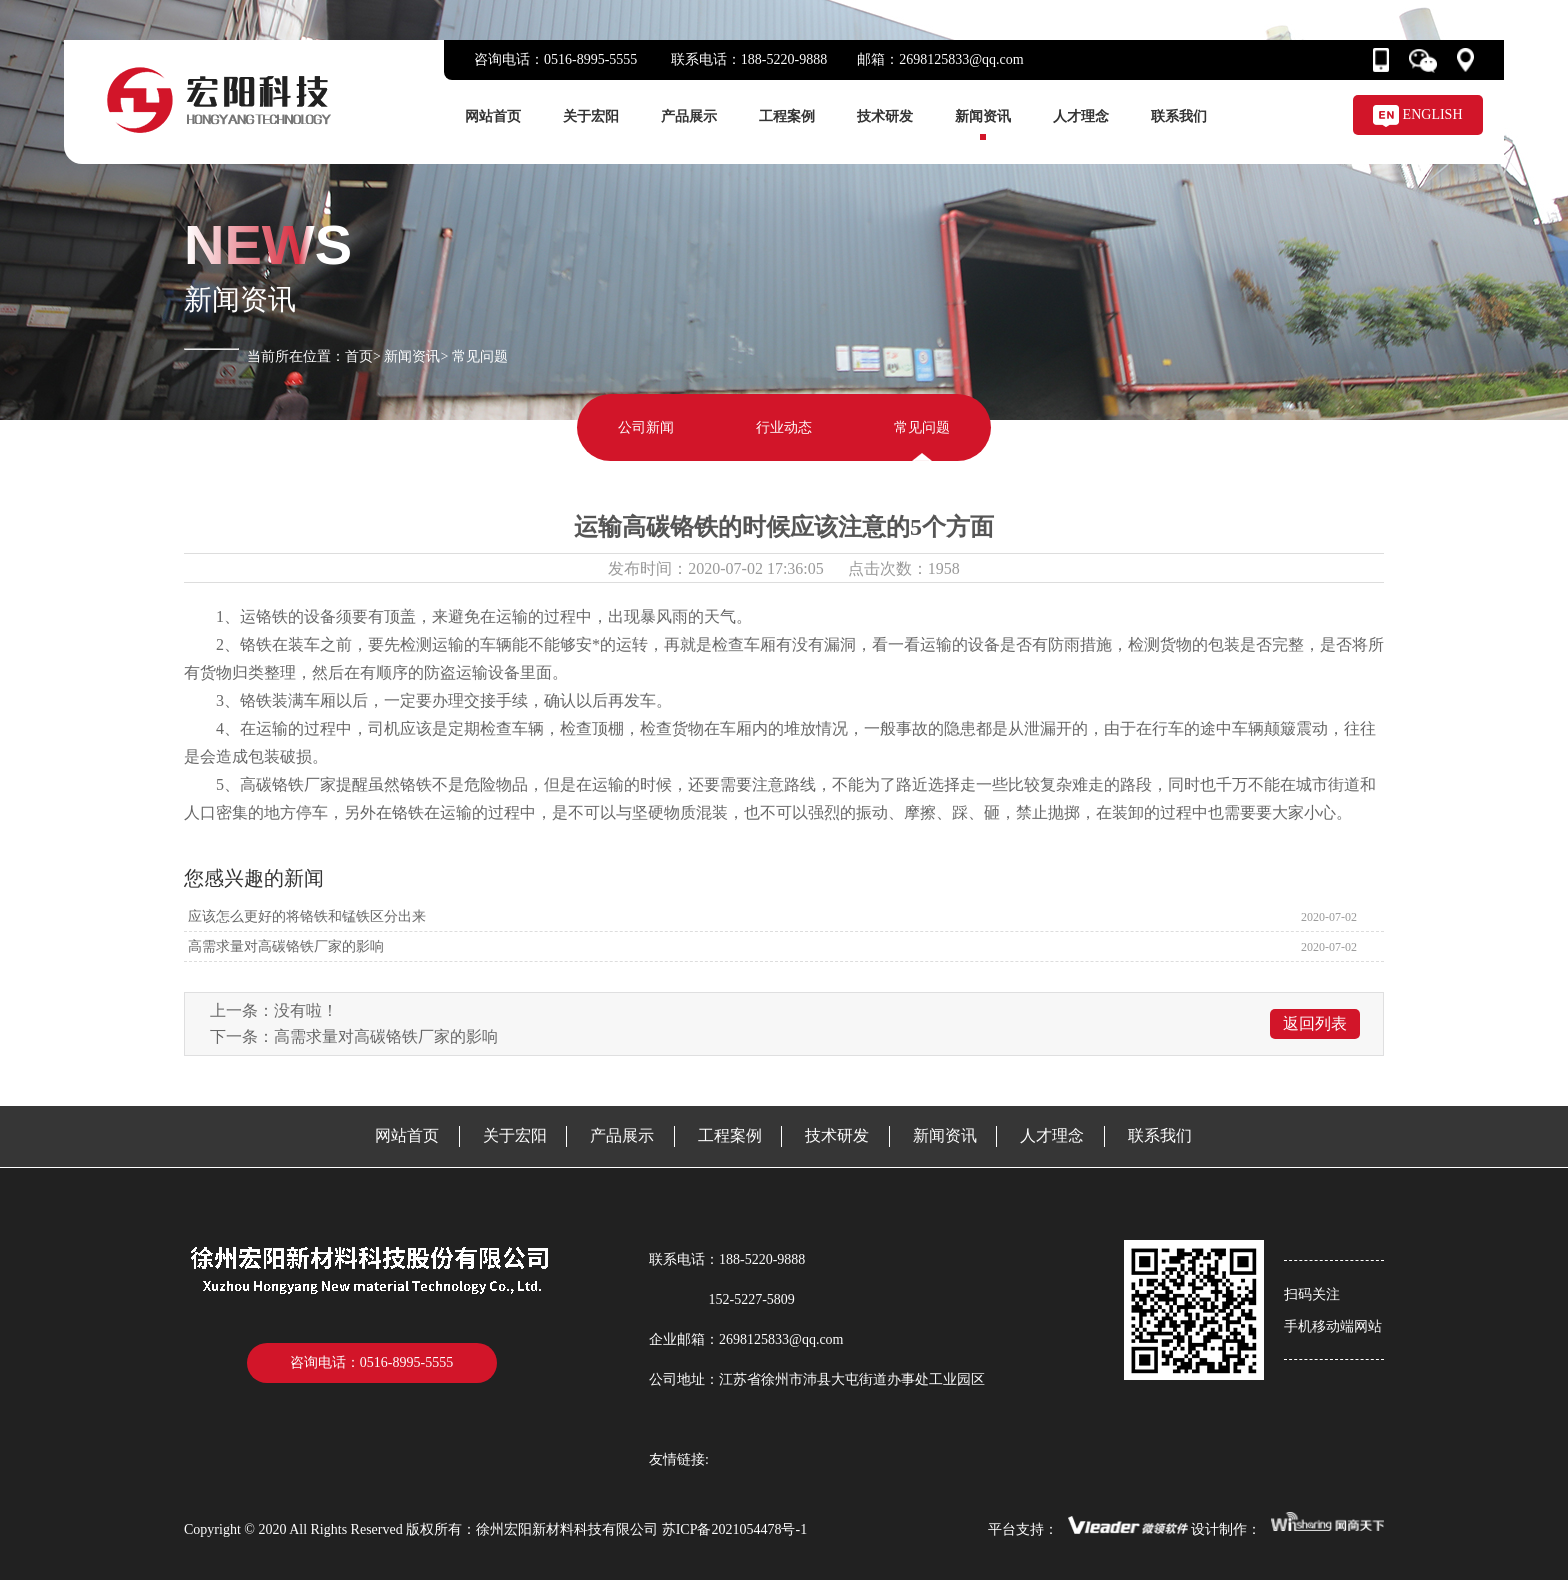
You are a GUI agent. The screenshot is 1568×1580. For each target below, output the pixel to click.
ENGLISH (1417, 114)
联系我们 (1179, 116)
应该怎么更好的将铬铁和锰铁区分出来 (305, 916)
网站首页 (493, 116)
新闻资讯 (983, 116)
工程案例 (787, 116)
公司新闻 (646, 427)
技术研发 (885, 116)
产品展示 (689, 116)
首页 (359, 356)
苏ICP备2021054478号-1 (734, 1529)
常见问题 (922, 427)
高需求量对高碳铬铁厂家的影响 (284, 946)
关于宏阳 (591, 116)
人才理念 (1081, 116)
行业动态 (784, 427)
